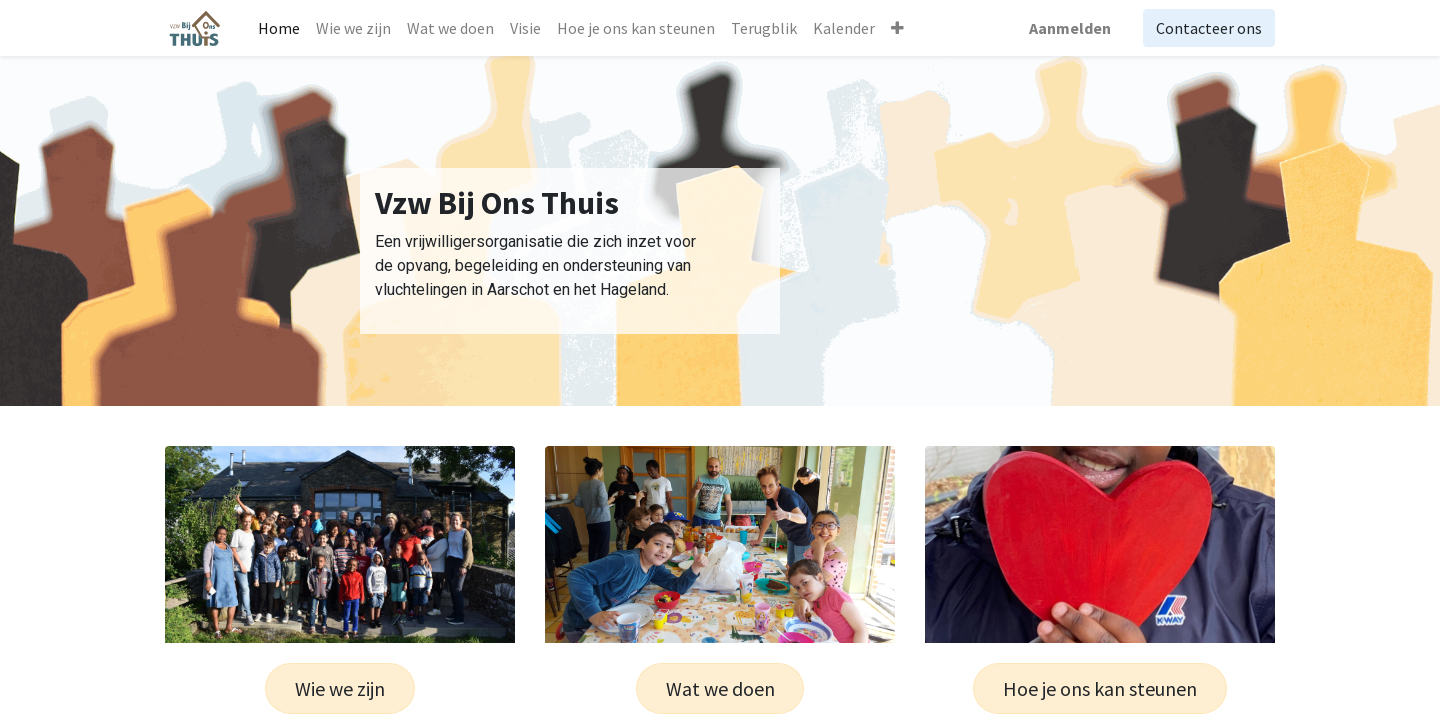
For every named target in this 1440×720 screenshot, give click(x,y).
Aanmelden (1070, 28)
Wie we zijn (340, 688)
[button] (897, 28)
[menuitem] (279, 28)
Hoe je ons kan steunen (1100, 688)
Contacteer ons (1209, 28)
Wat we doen (720, 688)
